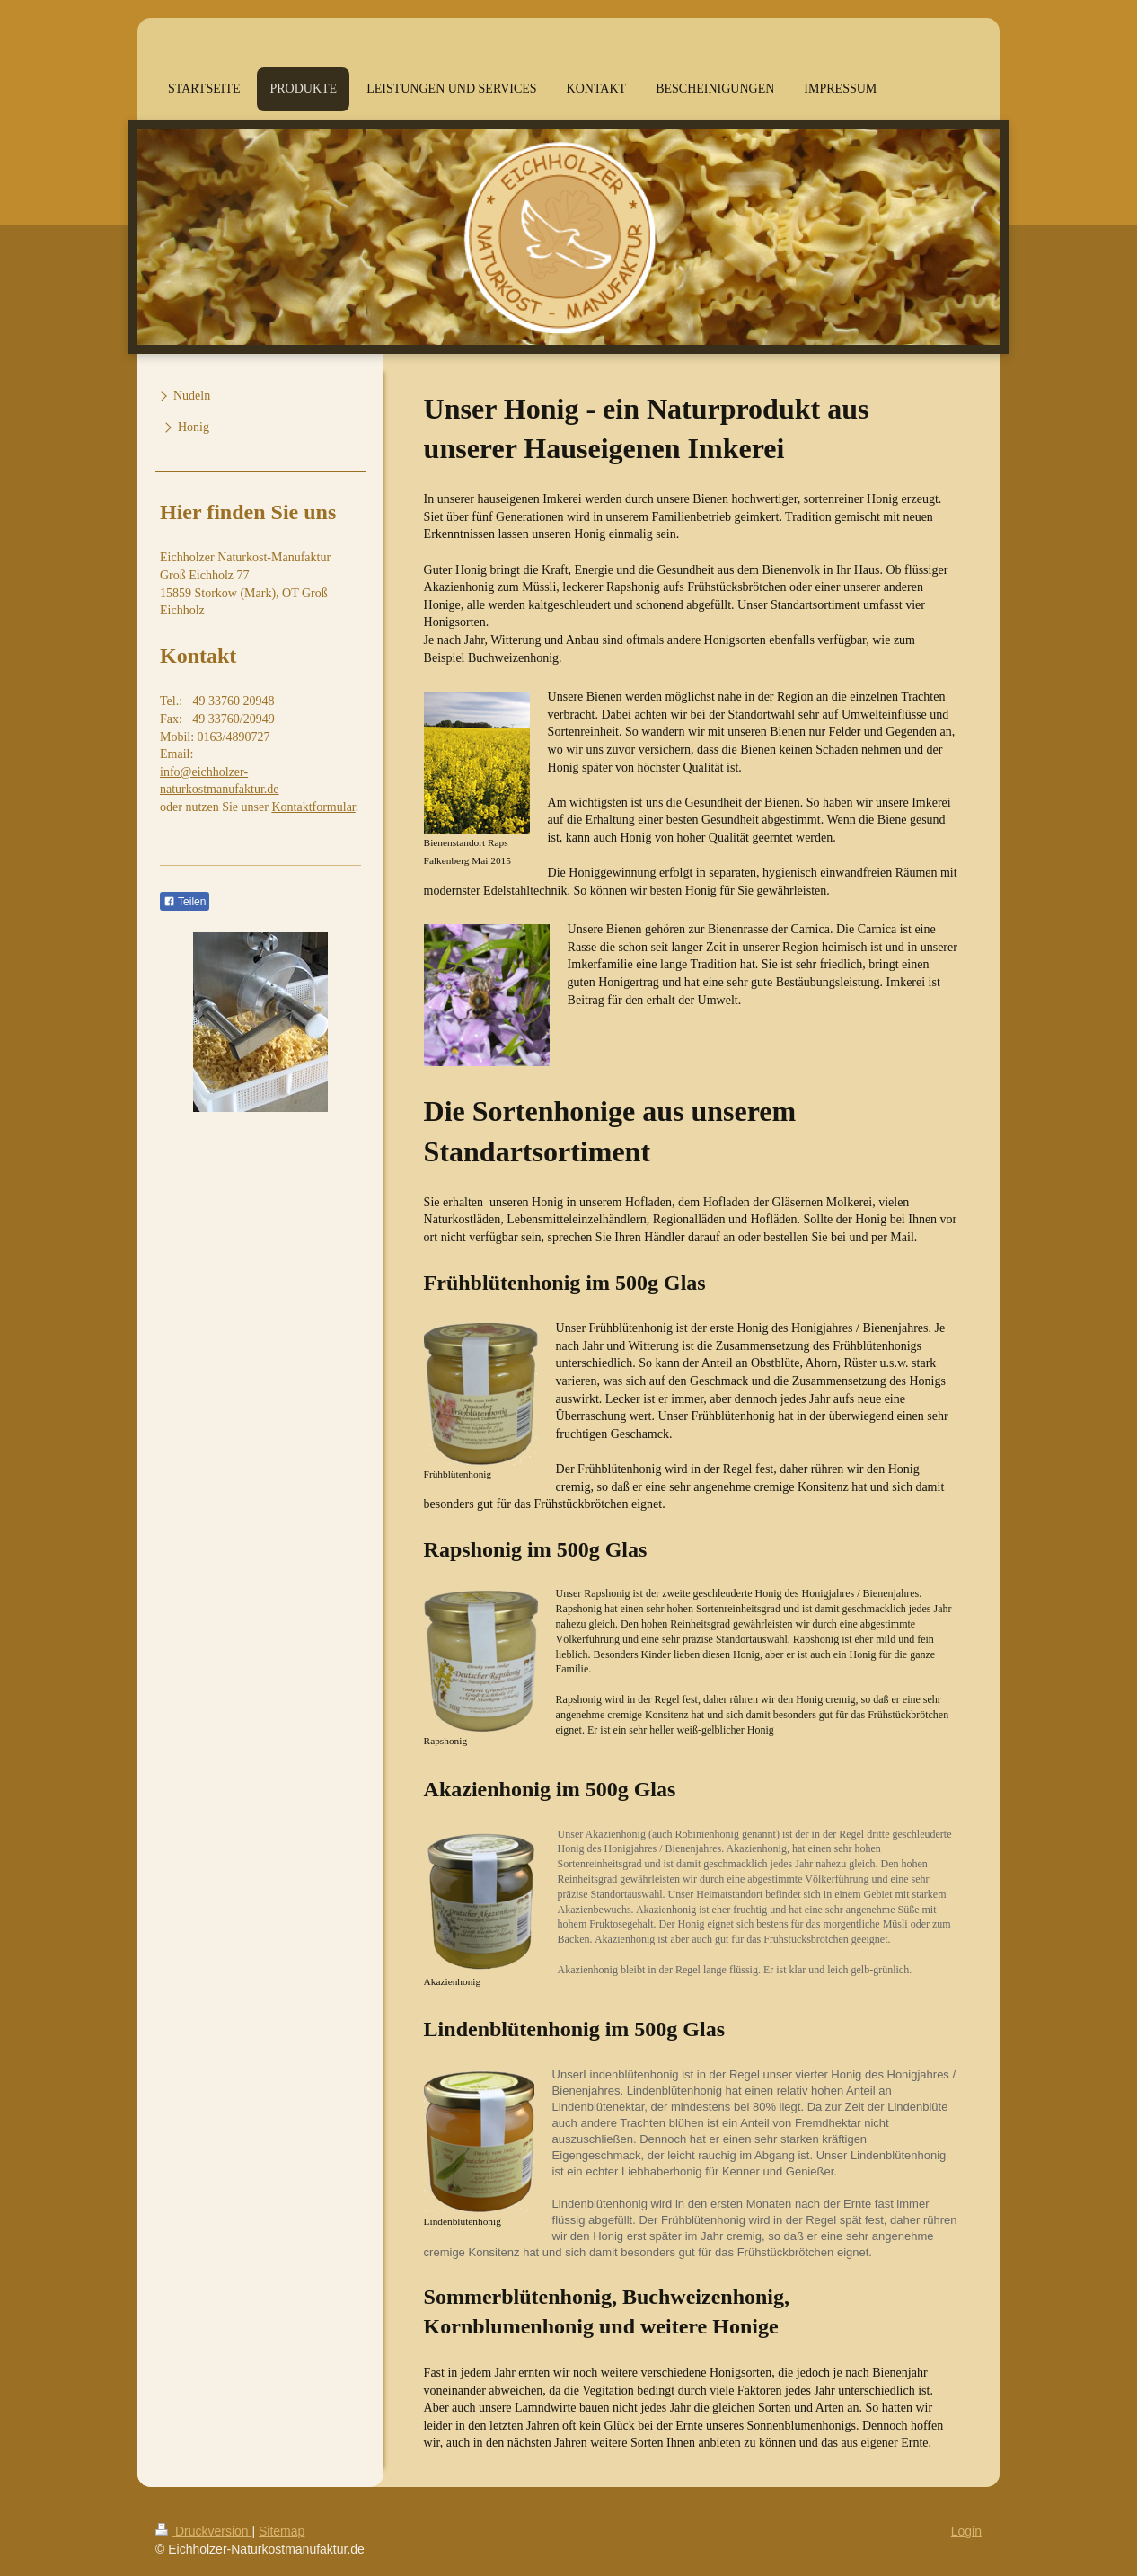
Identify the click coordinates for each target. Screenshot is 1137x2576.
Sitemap (281, 2531)
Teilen (184, 901)
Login (966, 2531)
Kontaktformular (313, 807)
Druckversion (203, 2531)
